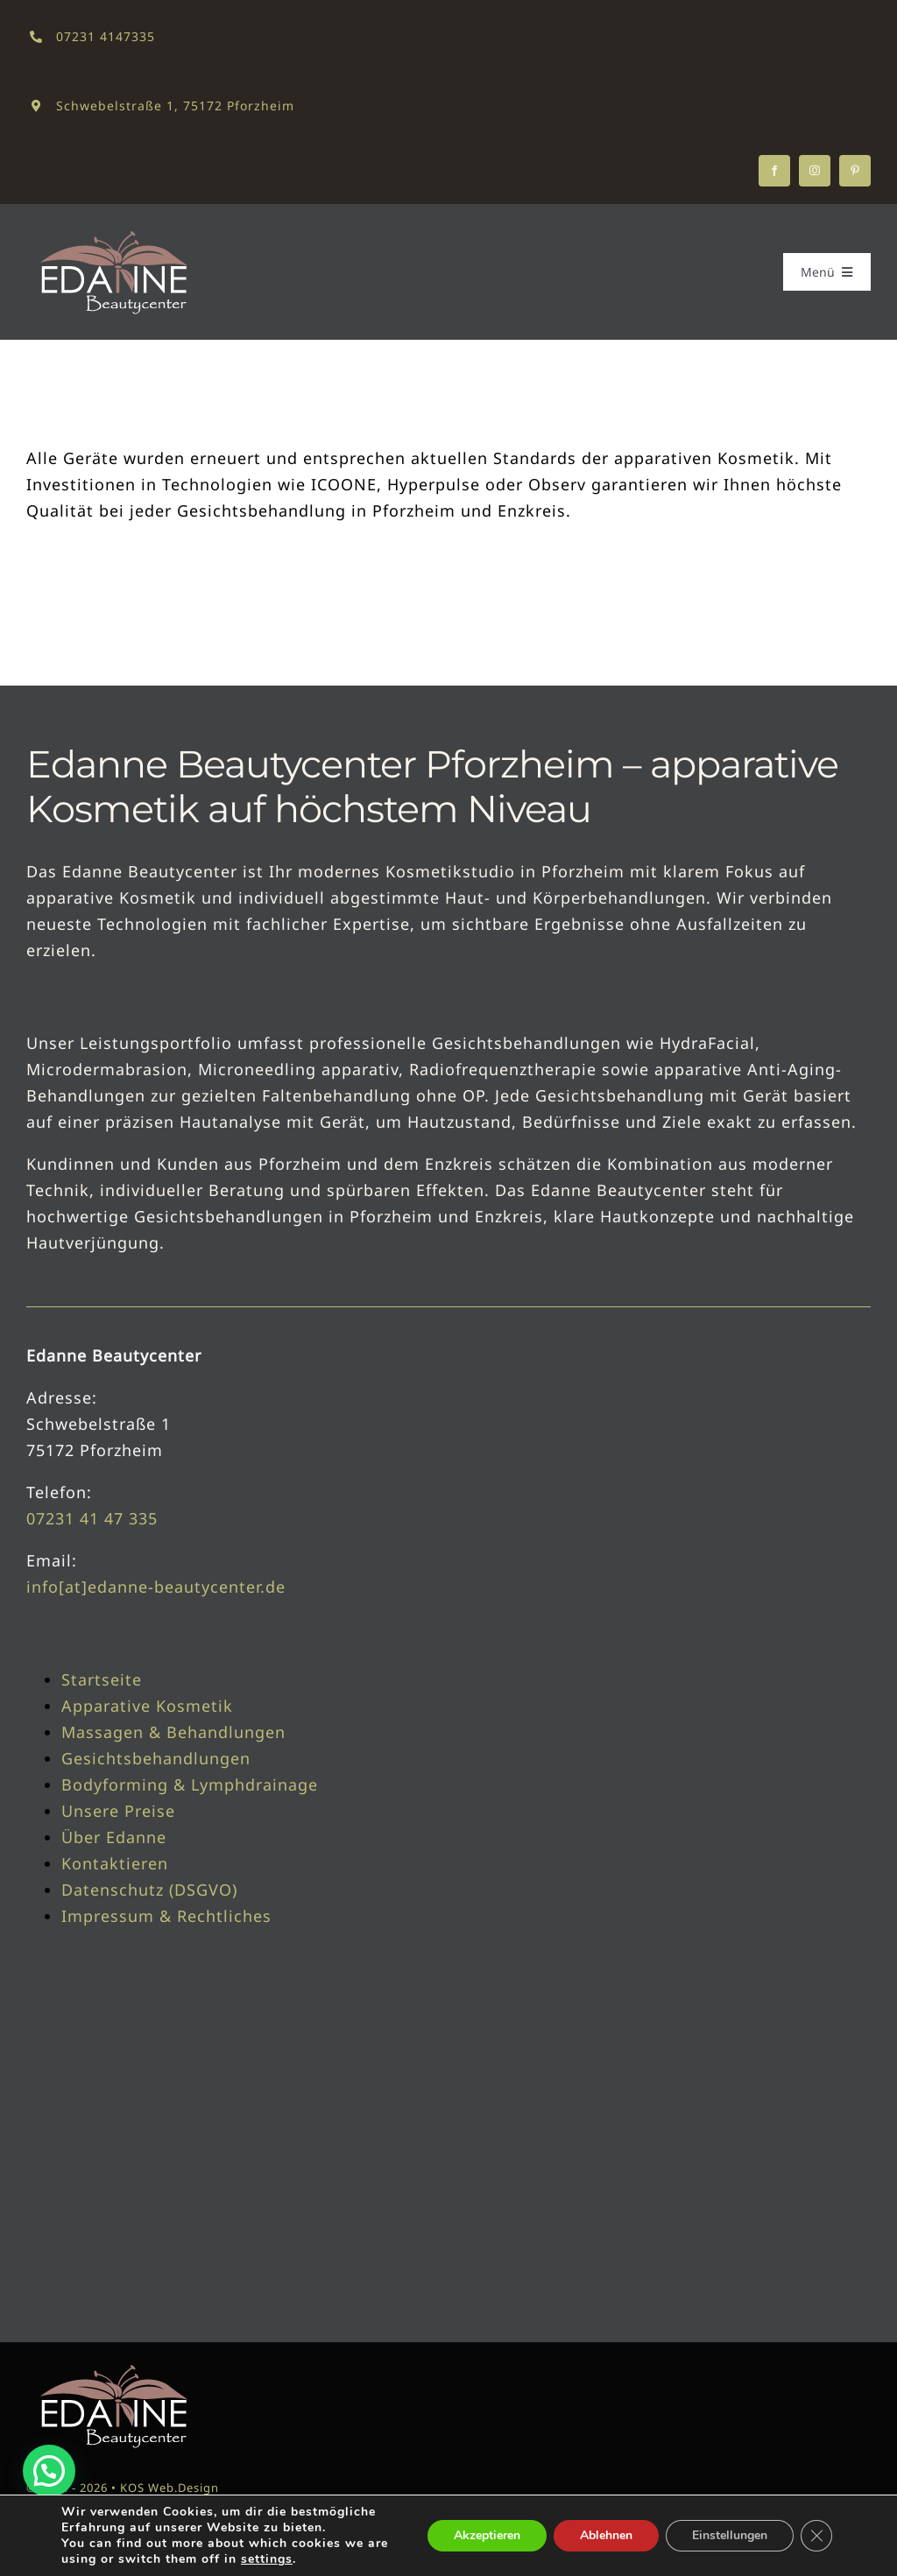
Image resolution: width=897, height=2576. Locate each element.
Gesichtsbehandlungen (156, 1758)
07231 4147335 (105, 36)
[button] (49, 2471)
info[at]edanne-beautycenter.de (156, 1586)
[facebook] (774, 171)
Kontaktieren (114, 1863)
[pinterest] (855, 171)
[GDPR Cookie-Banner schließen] (816, 2535)
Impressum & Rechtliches (166, 1915)
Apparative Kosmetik (147, 1705)
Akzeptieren (487, 2535)
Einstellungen (729, 2535)
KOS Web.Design (169, 2487)
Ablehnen (606, 2535)
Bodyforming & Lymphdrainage (189, 1784)
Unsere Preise (118, 1810)
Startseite (101, 1679)
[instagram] (814, 171)
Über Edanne (113, 1837)
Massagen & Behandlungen (173, 1731)
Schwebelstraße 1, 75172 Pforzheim (175, 105)
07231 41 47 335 (92, 1518)
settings (267, 2559)
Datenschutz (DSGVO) (149, 1889)
